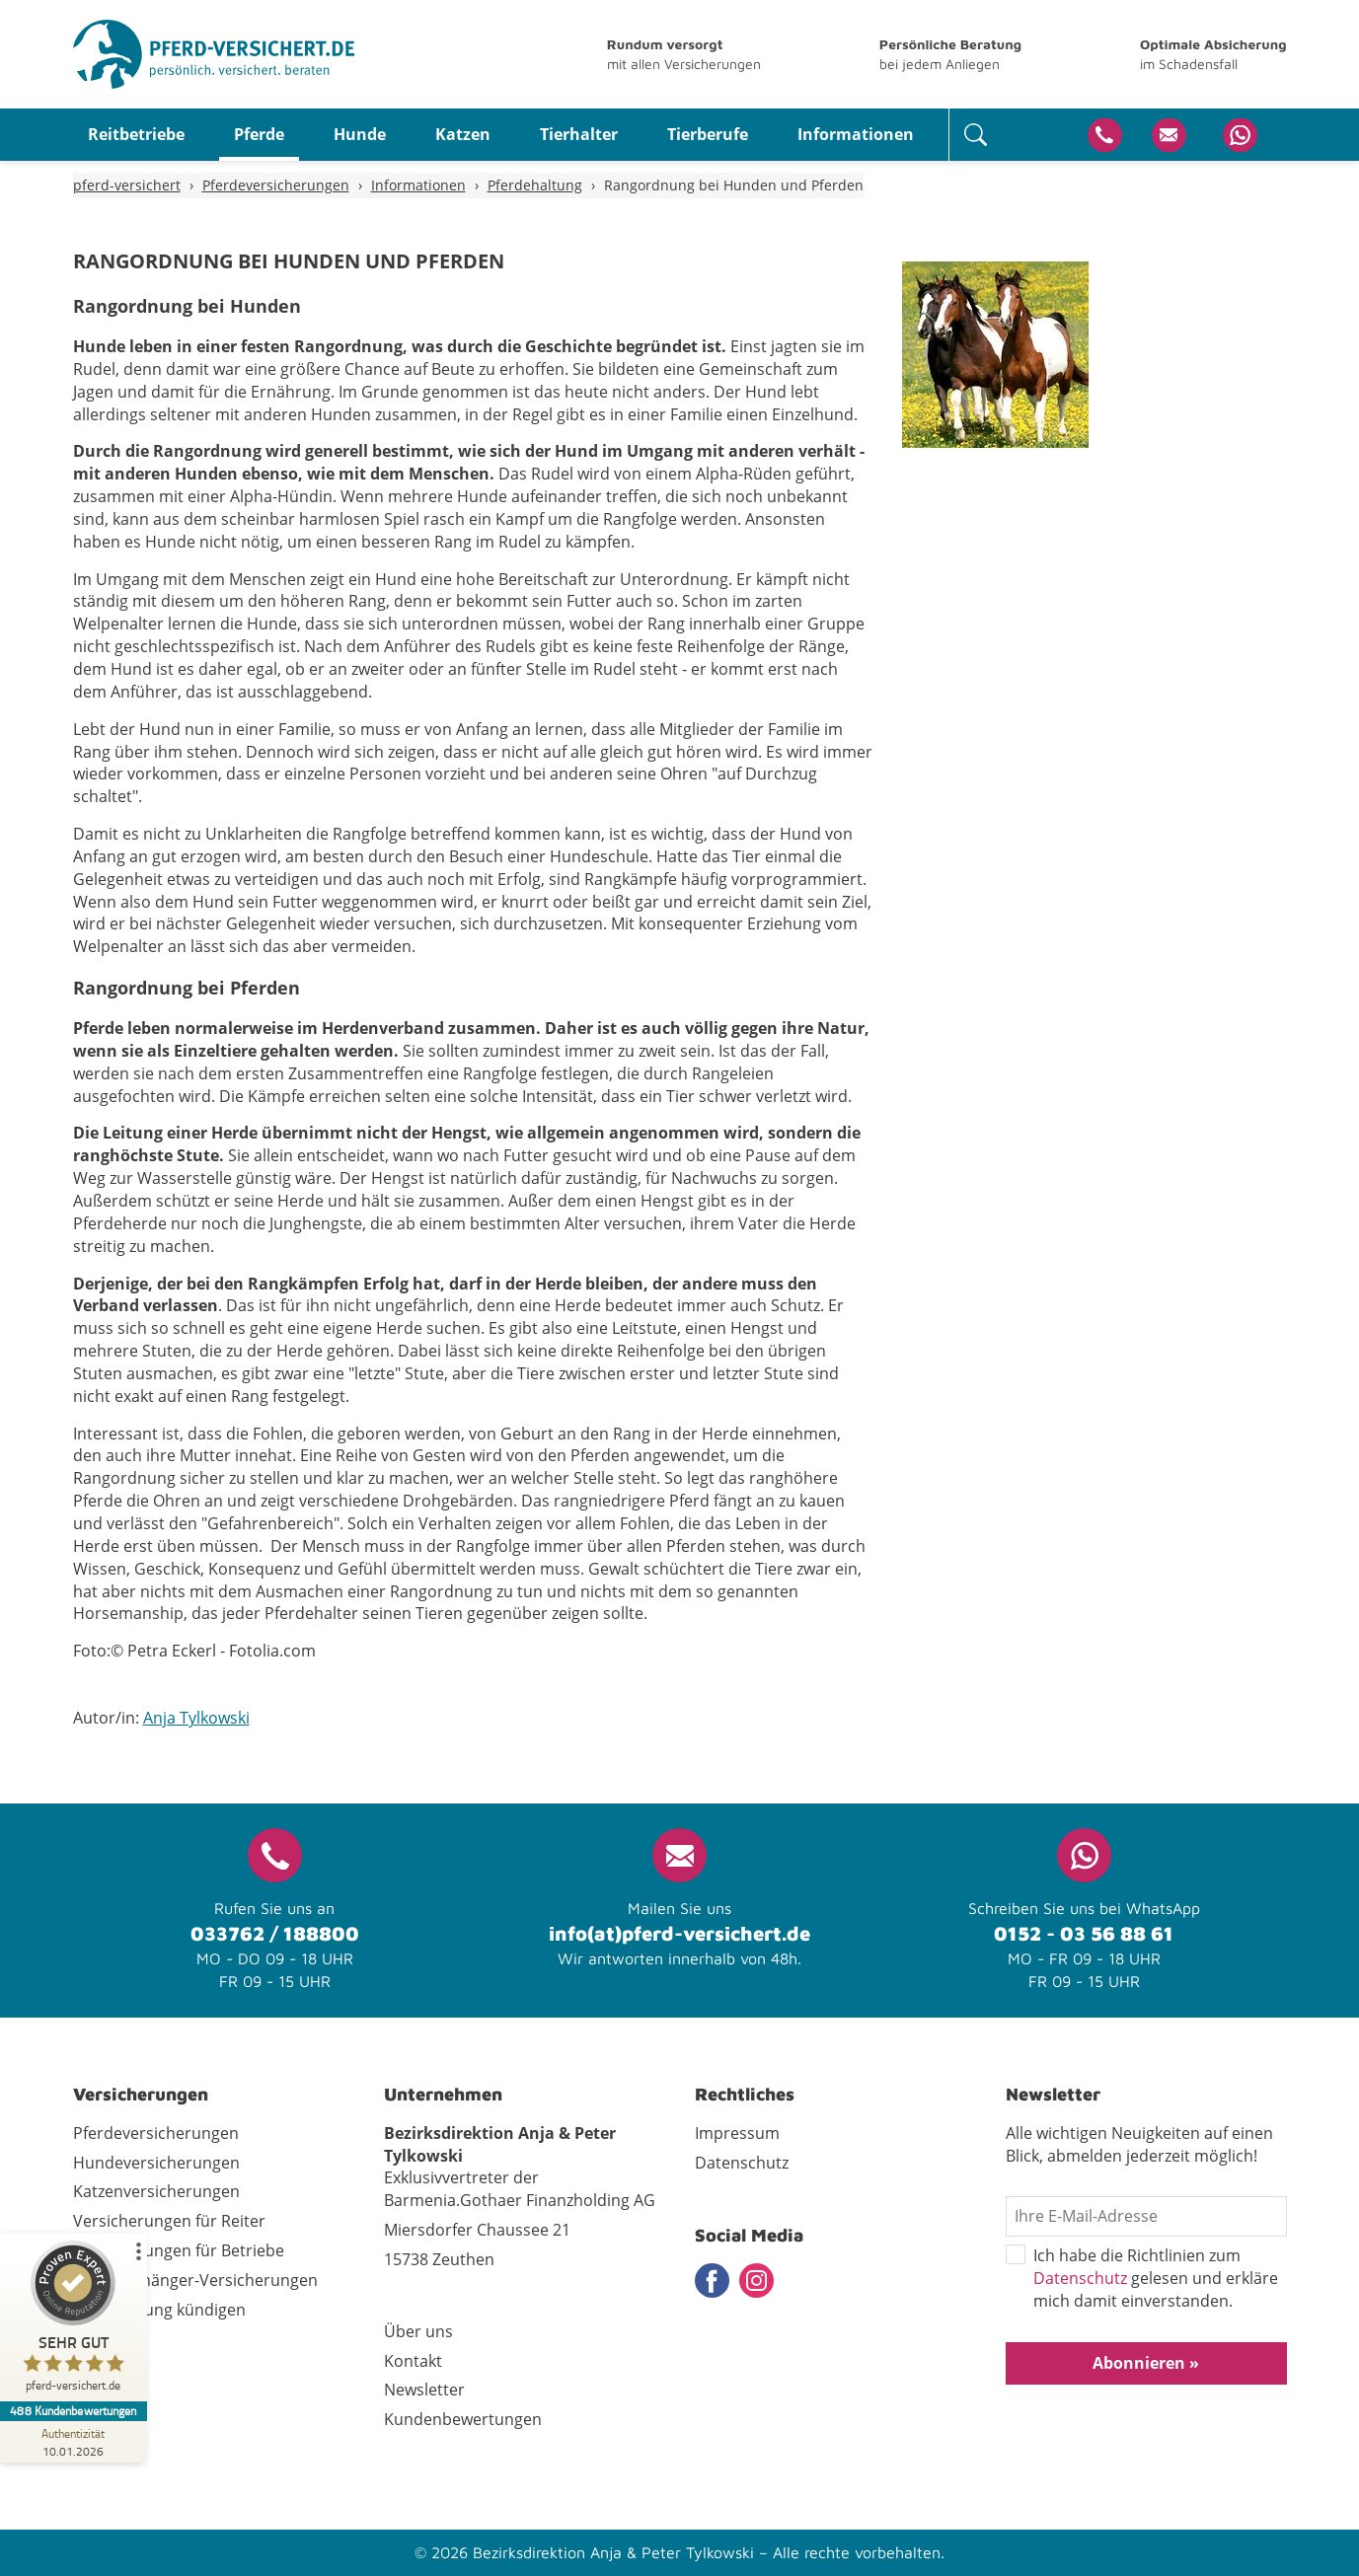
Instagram (756, 2280)
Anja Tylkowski (196, 1718)
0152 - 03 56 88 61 (1083, 1933)
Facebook (712, 2280)
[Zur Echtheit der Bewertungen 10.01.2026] (74, 2442)
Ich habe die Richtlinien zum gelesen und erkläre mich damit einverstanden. (1142, 2279)
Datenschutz (1080, 2278)
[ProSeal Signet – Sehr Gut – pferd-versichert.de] (74, 2321)
